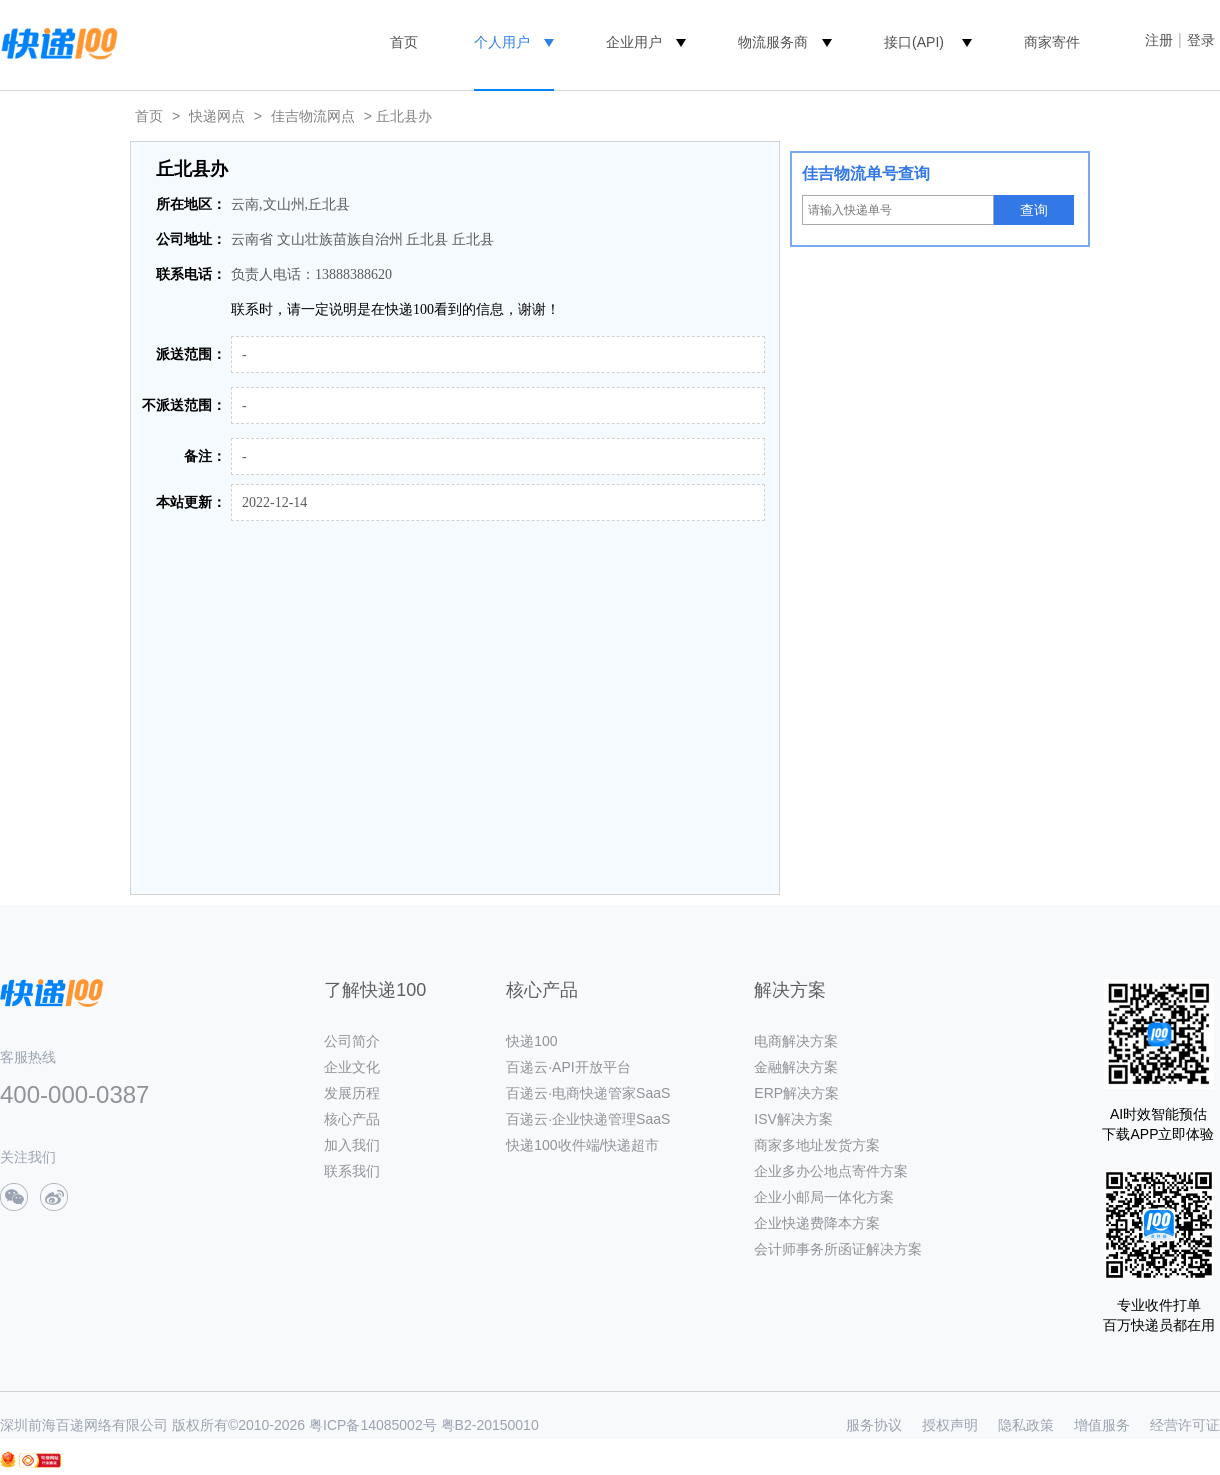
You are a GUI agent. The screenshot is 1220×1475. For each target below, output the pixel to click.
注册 (1159, 40)
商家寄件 (1052, 42)
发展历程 (352, 1093)
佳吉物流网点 (313, 116)
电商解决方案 (796, 1041)
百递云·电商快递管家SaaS (588, 1093)
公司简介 (352, 1041)
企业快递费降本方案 (817, 1223)
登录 (1201, 40)
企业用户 (634, 42)
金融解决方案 (796, 1067)
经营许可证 (1185, 1425)
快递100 (531, 1041)
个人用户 (502, 42)
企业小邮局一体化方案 (824, 1197)
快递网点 (217, 116)
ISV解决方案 (793, 1119)
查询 (1034, 210)
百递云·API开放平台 (568, 1067)
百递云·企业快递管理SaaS (588, 1119)
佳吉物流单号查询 (866, 173)
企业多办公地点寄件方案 (831, 1171)
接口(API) (914, 42)
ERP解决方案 (796, 1093)
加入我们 (352, 1145)
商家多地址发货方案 (817, 1145)
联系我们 (352, 1171)
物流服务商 (773, 42)
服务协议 (874, 1425)
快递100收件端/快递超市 (582, 1145)
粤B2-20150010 (490, 1425)
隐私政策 (1026, 1425)
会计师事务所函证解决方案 (838, 1249)
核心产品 (352, 1119)
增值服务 (1102, 1425)
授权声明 (950, 1425)
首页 (404, 42)
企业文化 (352, 1067)
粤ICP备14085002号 (373, 1425)
